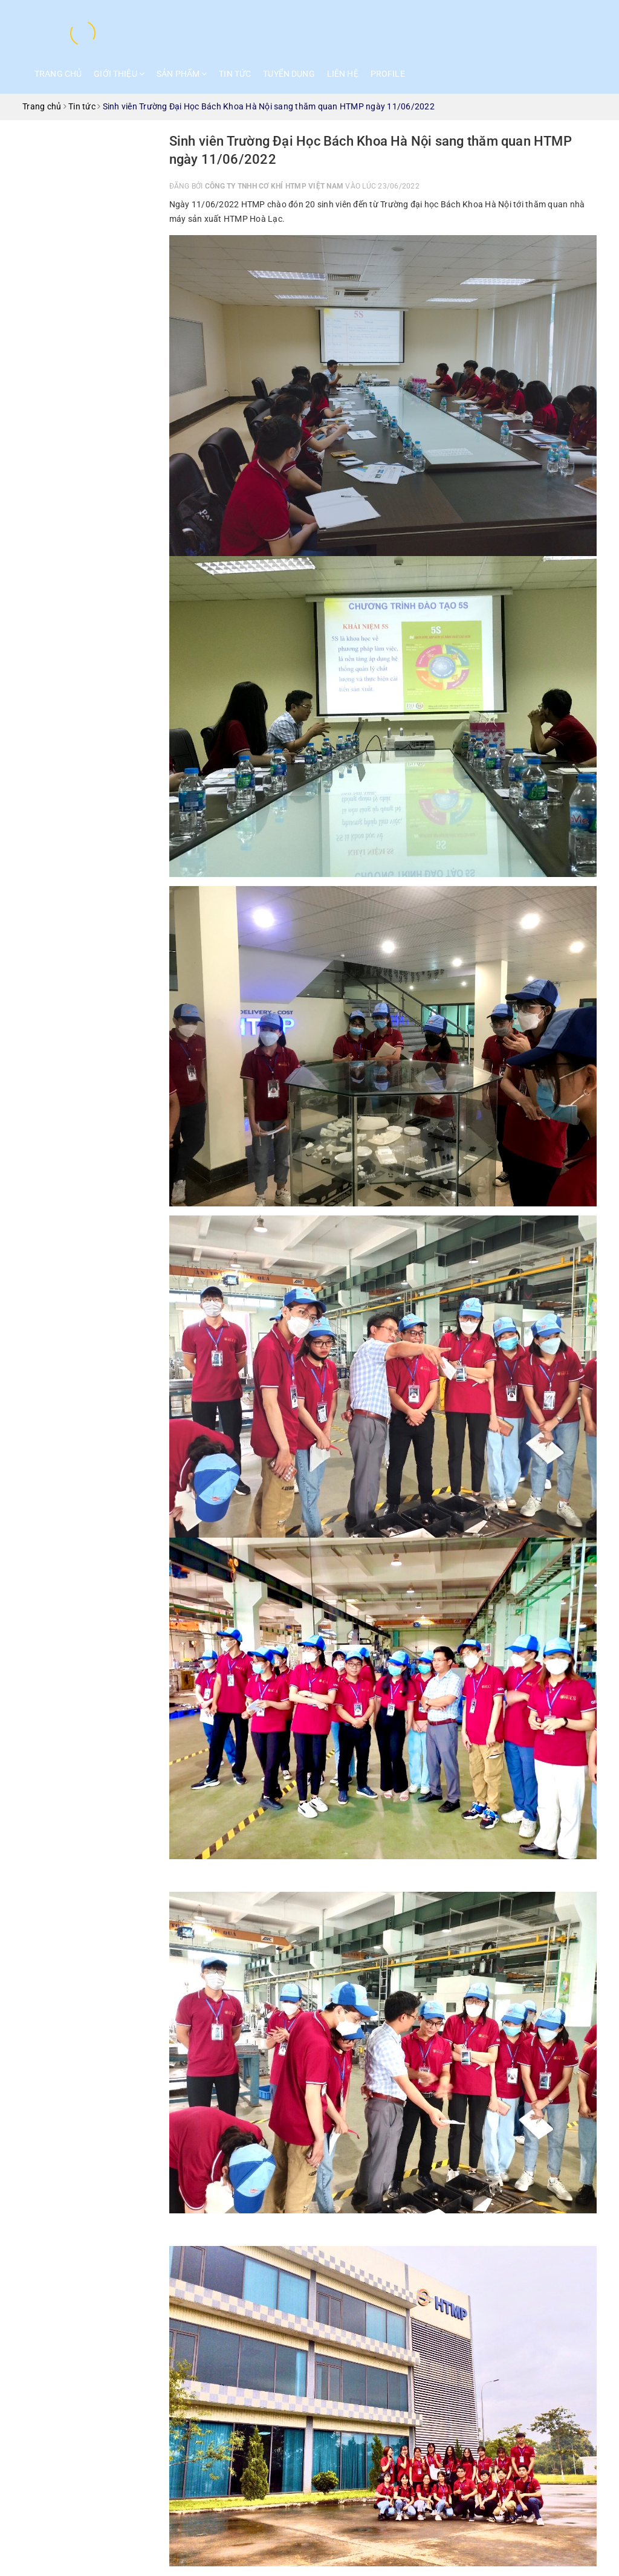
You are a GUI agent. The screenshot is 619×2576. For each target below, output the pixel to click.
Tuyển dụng (288, 74)
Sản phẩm (182, 74)
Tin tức (235, 74)
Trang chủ (58, 74)
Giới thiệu (119, 74)
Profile (388, 74)
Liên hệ (342, 74)
